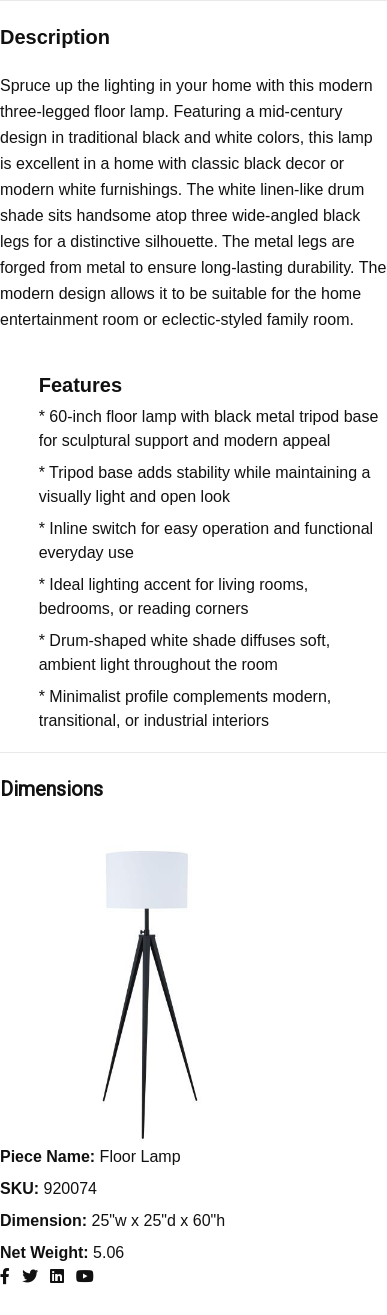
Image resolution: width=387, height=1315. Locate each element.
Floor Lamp (90, 1156)
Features (80, 385)
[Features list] (213, 569)
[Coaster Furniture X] (30, 1276)
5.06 (62, 1252)
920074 (48, 1188)
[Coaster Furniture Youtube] (85, 1276)
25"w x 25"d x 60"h (112, 1220)
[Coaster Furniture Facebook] (5, 1276)
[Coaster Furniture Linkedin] (57, 1276)
